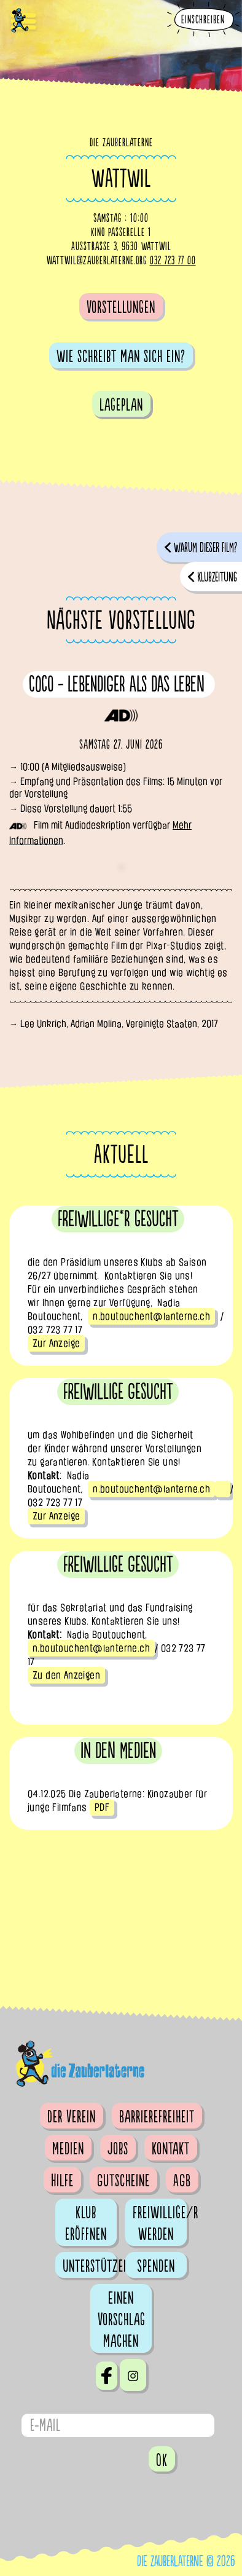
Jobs (117, 2149)
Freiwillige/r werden (160, 2223)
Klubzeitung (217, 577)
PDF (102, 1807)
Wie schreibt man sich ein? (121, 356)
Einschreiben (203, 20)
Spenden (156, 2266)
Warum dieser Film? (205, 548)
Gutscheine (123, 2181)
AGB (182, 2181)
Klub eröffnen (86, 2223)
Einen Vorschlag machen (122, 2319)
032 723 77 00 (173, 260)
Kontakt (171, 2149)
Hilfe (62, 2181)
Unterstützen (90, 2266)
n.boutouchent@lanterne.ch (151, 1316)
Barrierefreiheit (157, 2117)
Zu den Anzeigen (66, 1675)
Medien (68, 2149)
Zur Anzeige (56, 1343)
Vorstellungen (121, 307)
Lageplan (121, 405)
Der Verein (71, 2117)
